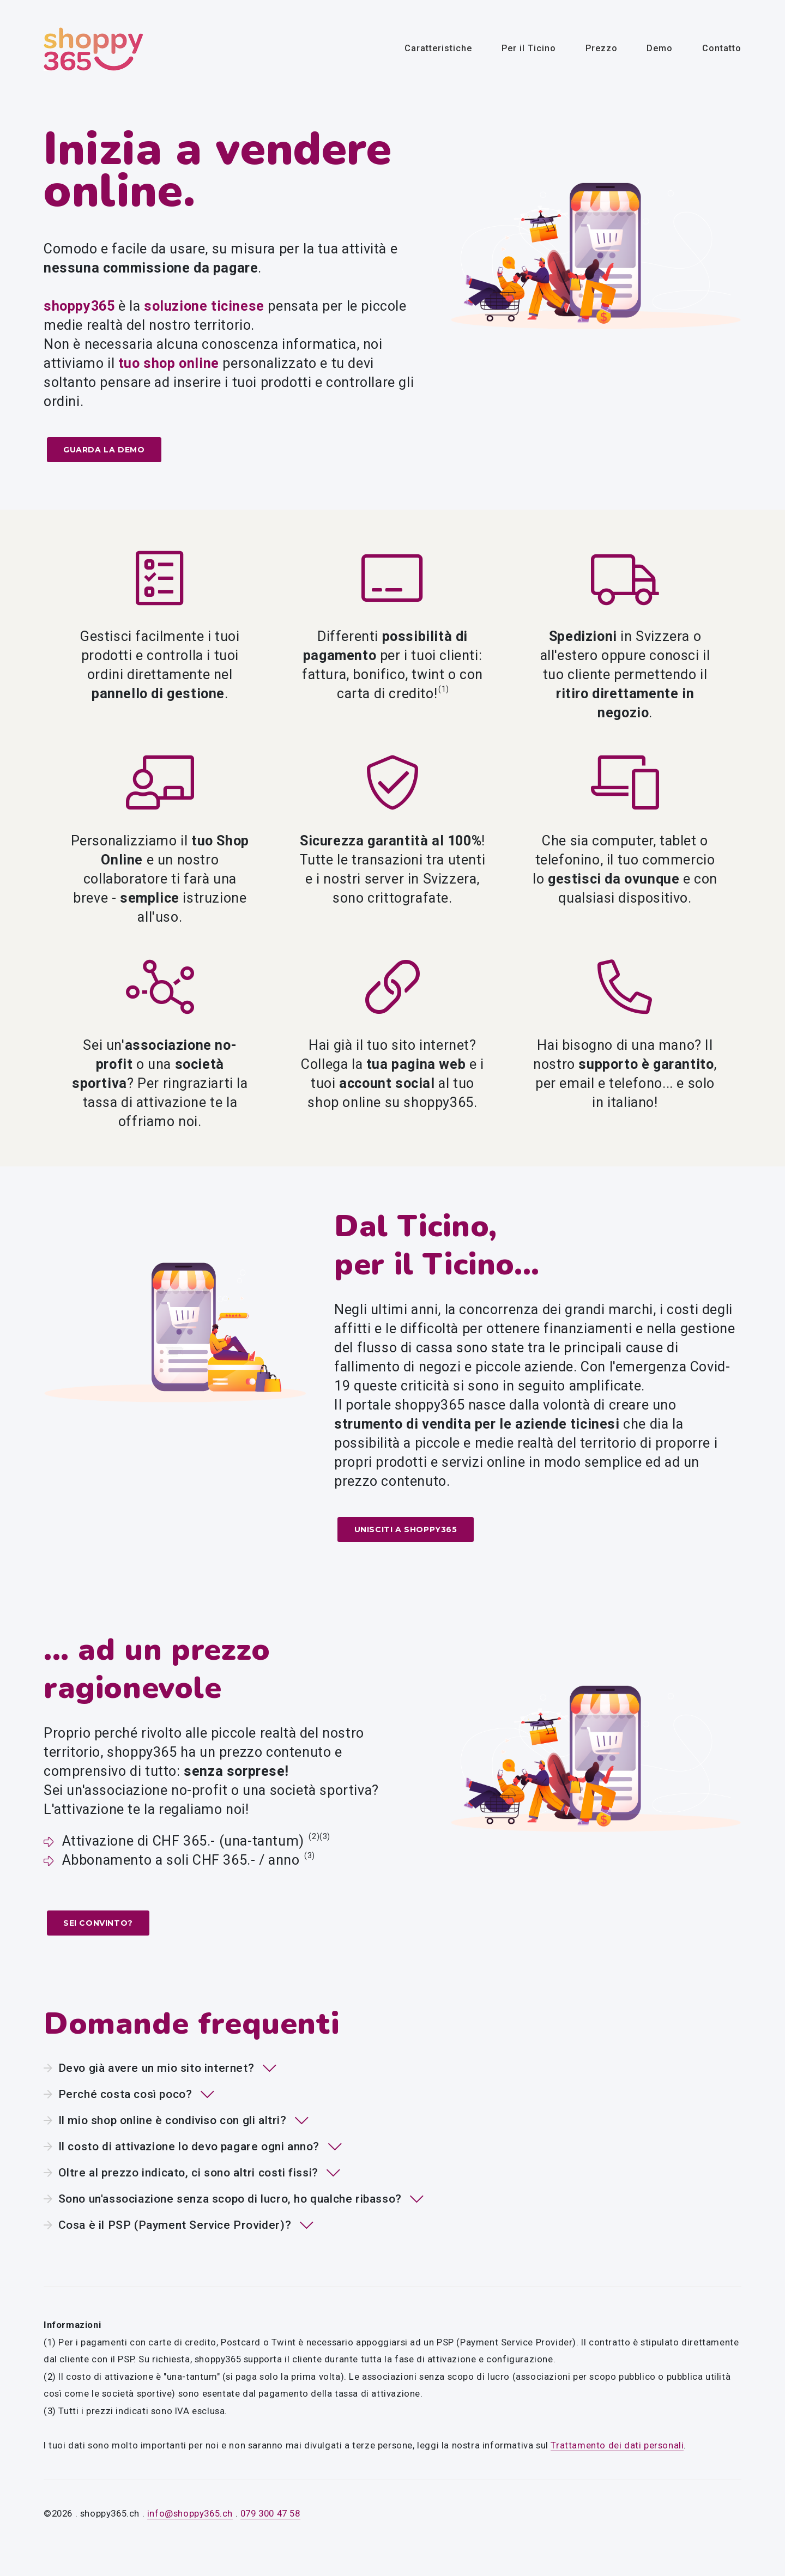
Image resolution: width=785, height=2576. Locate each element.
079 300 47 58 (270, 2512)
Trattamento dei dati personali (617, 2444)
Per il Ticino (529, 48)
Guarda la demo (102, 451)
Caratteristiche (438, 48)
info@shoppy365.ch (190, 2512)
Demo (660, 48)
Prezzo (601, 48)
